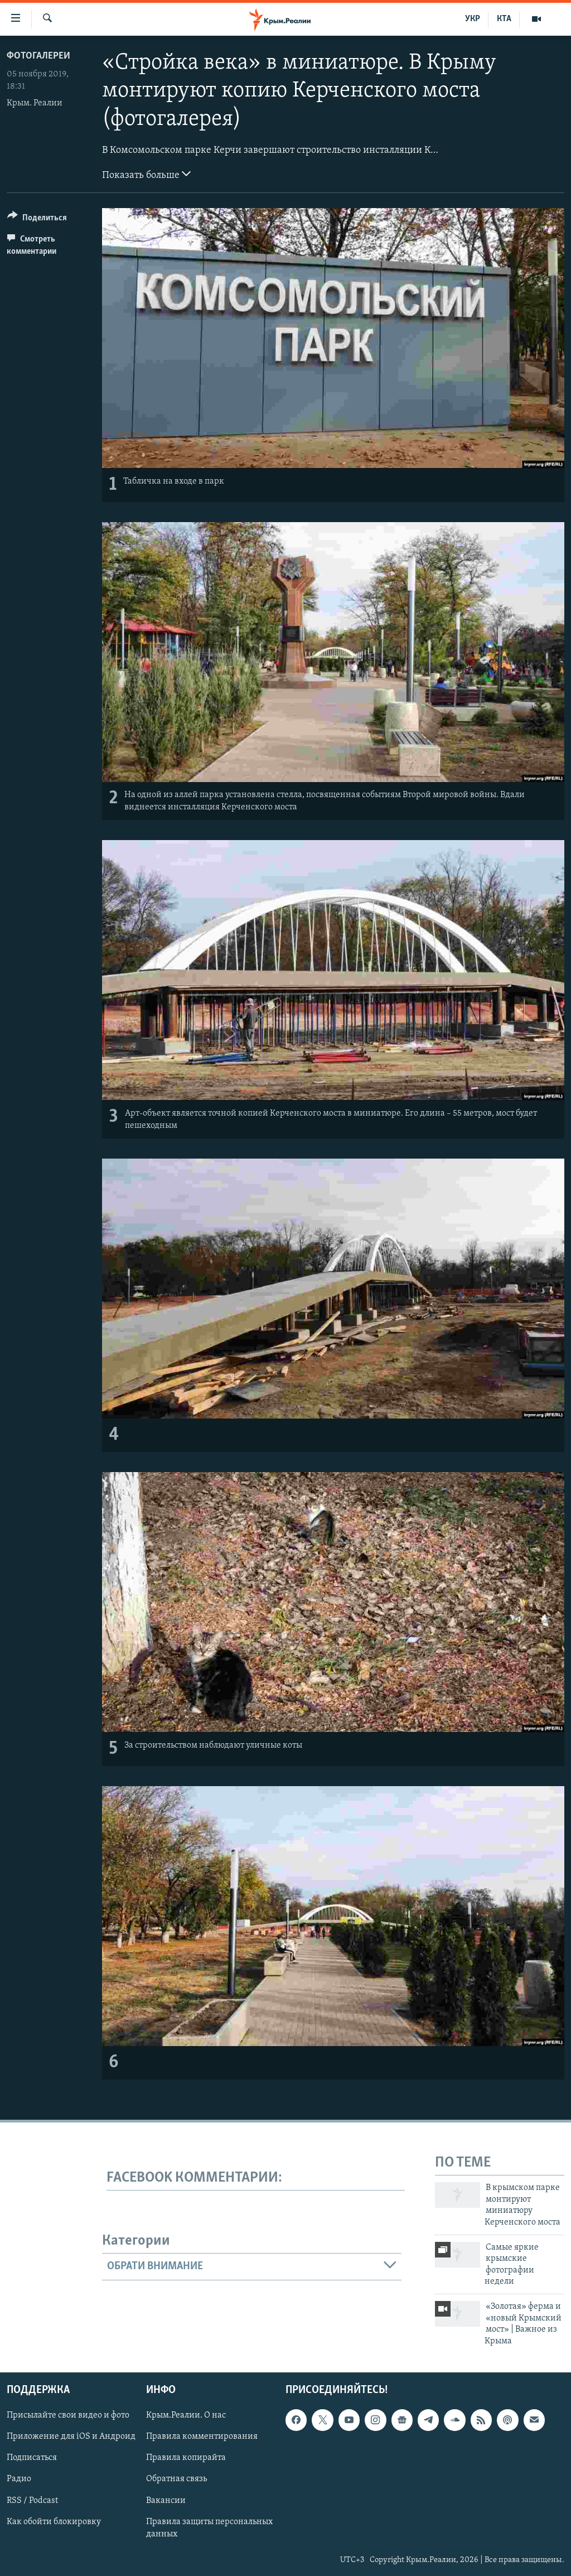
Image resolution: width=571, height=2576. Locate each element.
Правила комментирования (202, 2436)
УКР (472, 19)
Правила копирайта (186, 2457)
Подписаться (32, 2457)
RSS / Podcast (32, 2500)
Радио (19, 2479)
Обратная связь (176, 2479)
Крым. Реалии (34, 103)
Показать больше (146, 174)
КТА (504, 19)
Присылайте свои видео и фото (68, 2415)
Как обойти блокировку (54, 2521)
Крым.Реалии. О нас (186, 2415)
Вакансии (166, 2500)
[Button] (37, 219)
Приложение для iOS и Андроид (71, 2436)
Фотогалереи (38, 56)
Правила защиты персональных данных (209, 2528)
